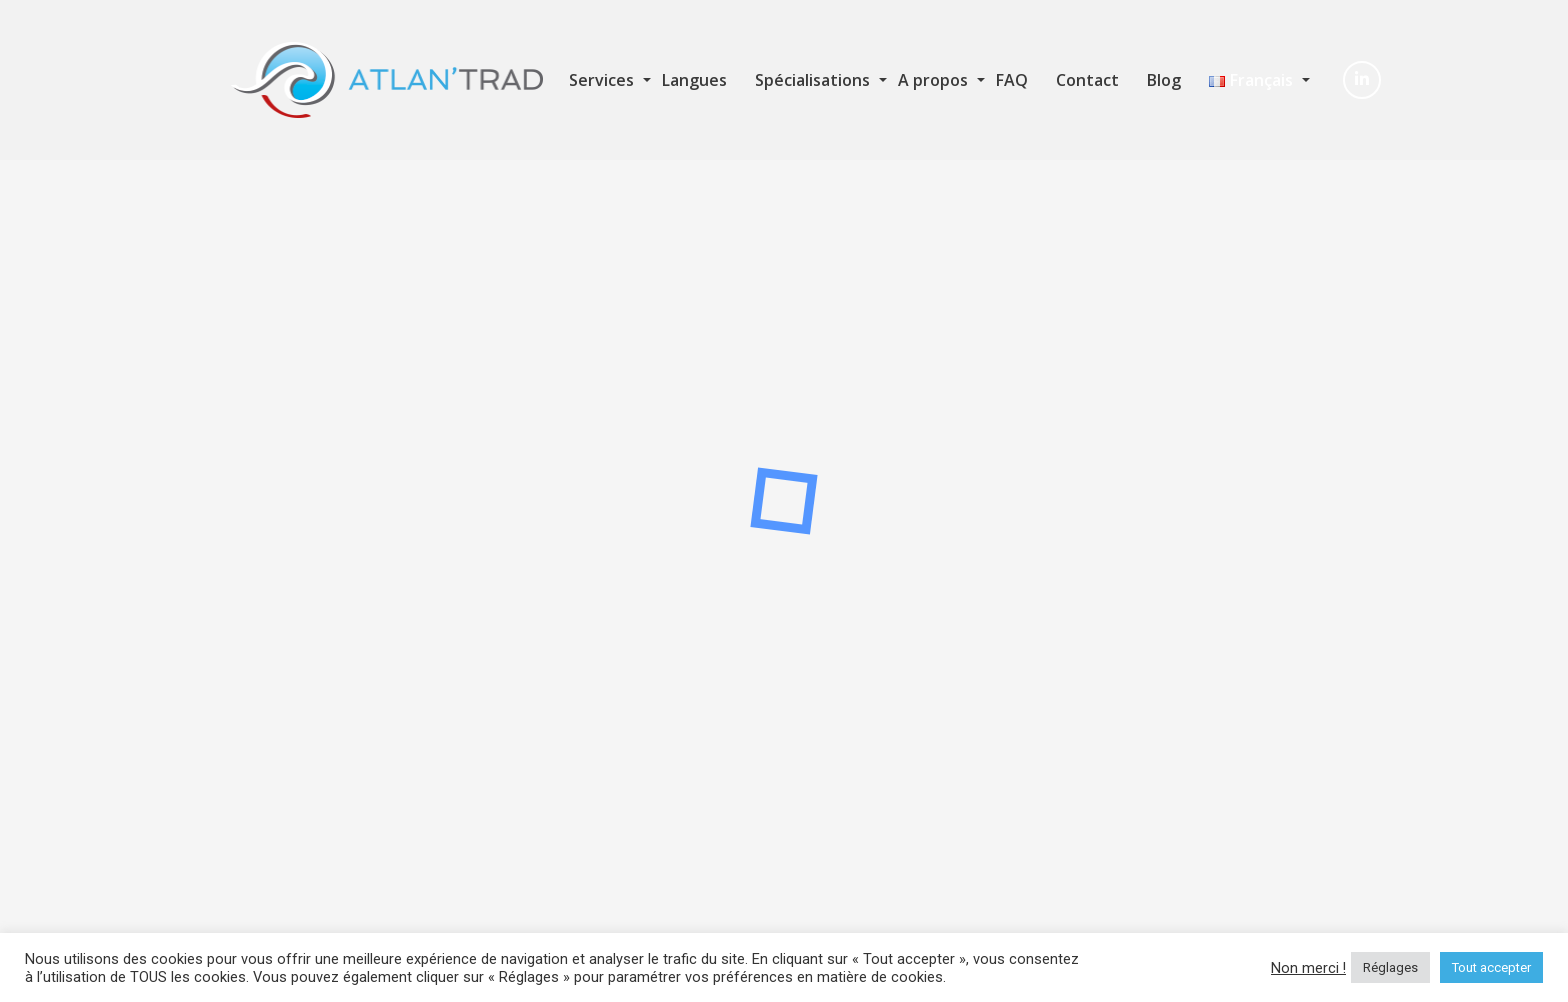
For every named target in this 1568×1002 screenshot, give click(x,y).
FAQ (1012, 80)
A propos (933, 80)
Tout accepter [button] (1491, 967)
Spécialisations (812, 80)
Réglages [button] (1390, 967)
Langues (694, 80)
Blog (1164, 80)
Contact (1087, 80)
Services (601, 80)
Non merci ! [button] (1308, 968)
